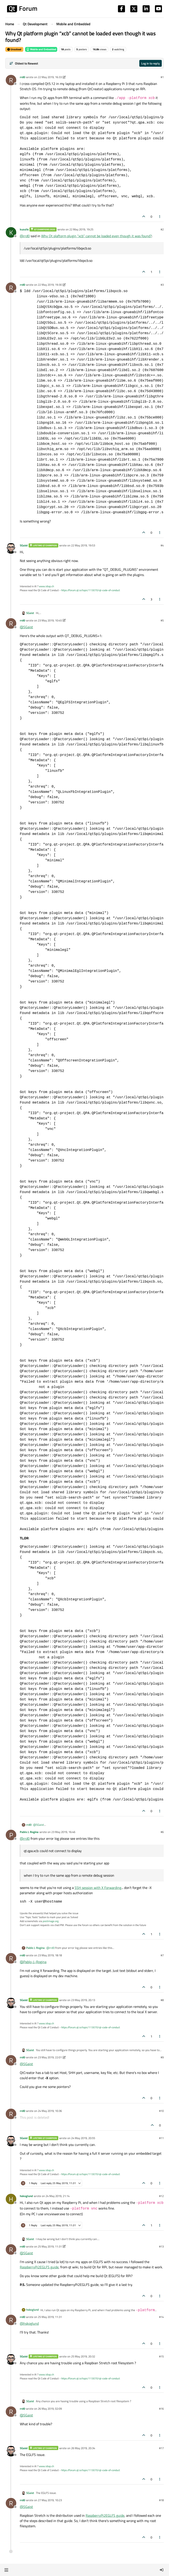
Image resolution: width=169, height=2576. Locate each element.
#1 (162, 77)
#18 (161, 2500)
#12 (161, 2196)
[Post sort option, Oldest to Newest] (23, 63)
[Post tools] (160, 216)
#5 (162, 620)
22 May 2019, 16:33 (50, 77)
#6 (162, 1832)
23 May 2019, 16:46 (63, 1832)
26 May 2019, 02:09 (50, 2408)
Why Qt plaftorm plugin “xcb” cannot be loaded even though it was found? (96, 236)
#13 (161, 2246)
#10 (161, 2111)
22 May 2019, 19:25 (81, 229)
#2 (162, 229)
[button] (6, 2569)
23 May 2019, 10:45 (50, 620)
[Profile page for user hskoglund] (11, 2199)
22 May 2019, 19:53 (83, 545)
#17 (161, 2448)
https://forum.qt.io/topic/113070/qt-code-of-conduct (90, 590)
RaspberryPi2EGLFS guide (39, 2267)
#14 (161, 2317)
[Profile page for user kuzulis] (11, 232)
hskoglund (26, 2196)
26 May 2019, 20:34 (83, 2448)
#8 (162, 2000)
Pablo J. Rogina (29, 1832)
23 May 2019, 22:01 (50, 2057)
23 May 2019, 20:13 (83, 2000)
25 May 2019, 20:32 (83, 2356)
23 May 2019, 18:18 (50, 1955)
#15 (161, 2356)
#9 (162, 2057)
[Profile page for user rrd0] (11, 80)
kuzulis (24, 229)
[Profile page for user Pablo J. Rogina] (11, 1835)
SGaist (24, 545)
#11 (161, 2138)
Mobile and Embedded (41, 49)
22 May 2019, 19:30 (50, 284)
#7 (162, 1955)
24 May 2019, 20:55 (83, 2138)
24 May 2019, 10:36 (50, 2111)
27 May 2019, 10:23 (50, 2500)
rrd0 (22, 77)
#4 (162, 545)
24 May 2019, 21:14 (58, 2196)
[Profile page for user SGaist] (11, 548)
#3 (162, 284)
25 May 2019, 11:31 (50, 2246)
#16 (161, 2408)
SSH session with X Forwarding (98, 1887)
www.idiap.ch (46, 586)
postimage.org (51, 1921)
